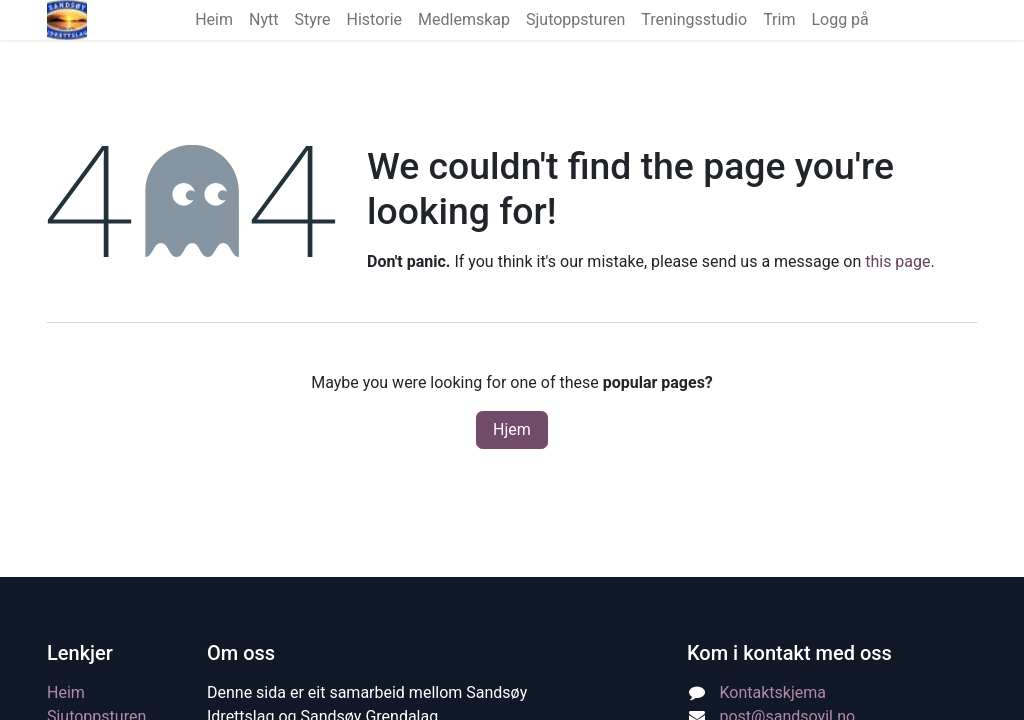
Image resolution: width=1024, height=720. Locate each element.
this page (897, 261)
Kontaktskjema (773, 692)
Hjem (512, 429)
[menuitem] (214, 20)
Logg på (839, 19)
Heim (66, 692)
